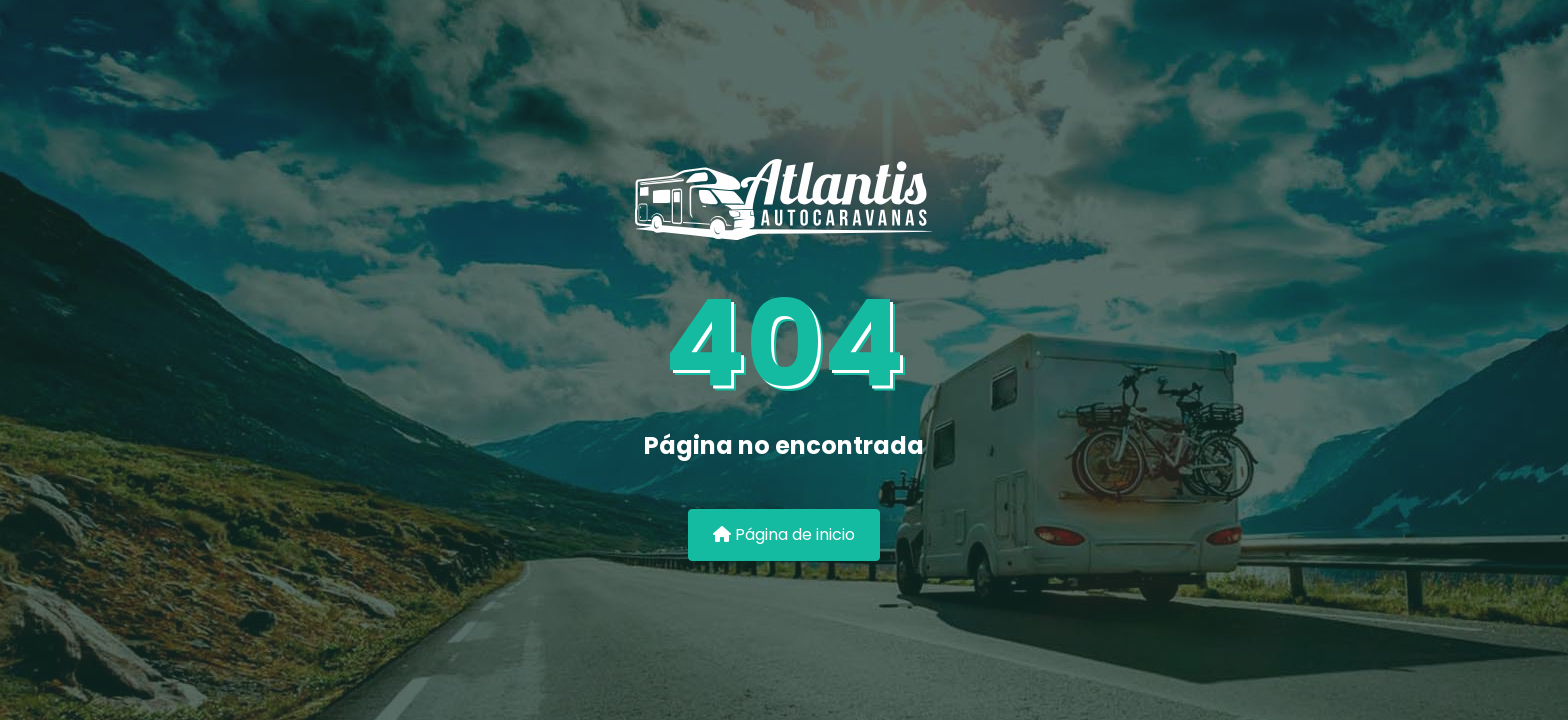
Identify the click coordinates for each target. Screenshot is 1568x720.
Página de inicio (784, 534)
